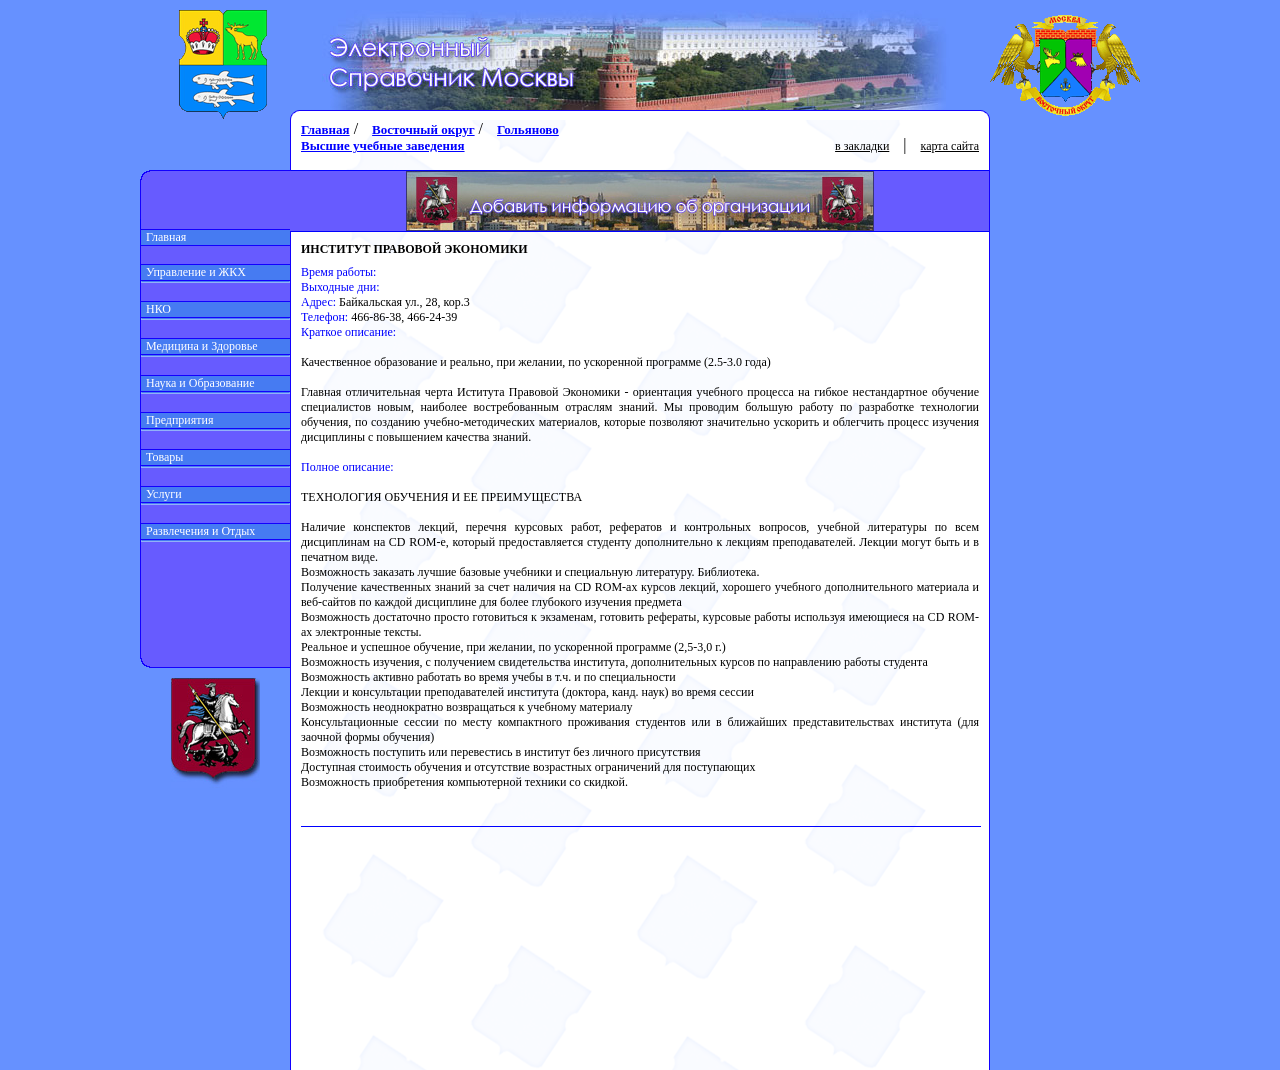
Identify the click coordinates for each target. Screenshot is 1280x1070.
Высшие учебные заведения (383, 145)
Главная (163, 237)
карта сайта (950, 146)
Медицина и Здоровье (199, 346)
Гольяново (528, 129)
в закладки (862, 146)
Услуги (161, 494)
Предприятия (177, 420)
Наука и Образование (198, 383)
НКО (156, 309)
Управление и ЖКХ (193, 272)
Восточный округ (423, 129)
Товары (162, 457)
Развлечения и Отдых (198, 531)
